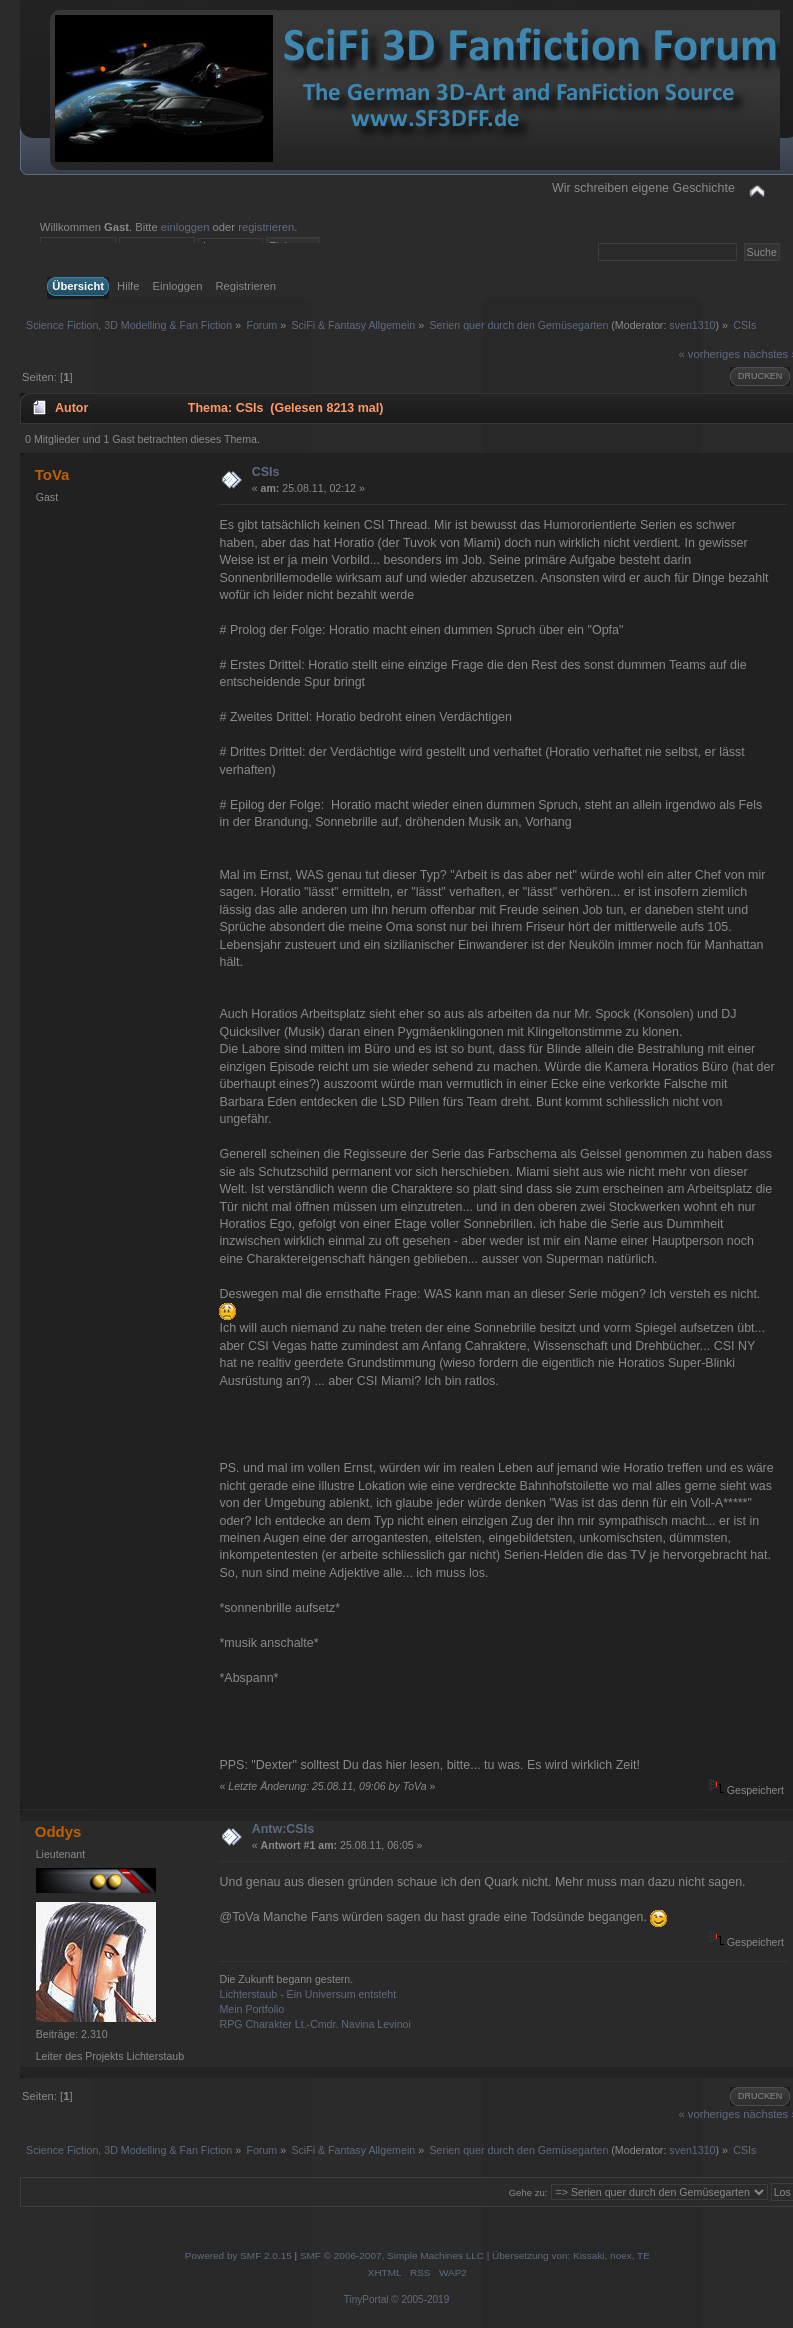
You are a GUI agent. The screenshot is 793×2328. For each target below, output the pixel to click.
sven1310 (692, 325)
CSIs (266, 472)
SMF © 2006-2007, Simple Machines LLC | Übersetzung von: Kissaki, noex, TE (475, 2255)
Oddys (58, 1831)
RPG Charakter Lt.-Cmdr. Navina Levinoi (314, 2024)
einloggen (185, 227)
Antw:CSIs (283, 1829)
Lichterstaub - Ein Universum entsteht (307, 1994)
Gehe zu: (528, 2192)
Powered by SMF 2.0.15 (238, 2255)
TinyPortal (366, 2299)
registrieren (266, 227)
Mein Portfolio (251, 2009)
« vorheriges (709, 354)
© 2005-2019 (420, 2299)
